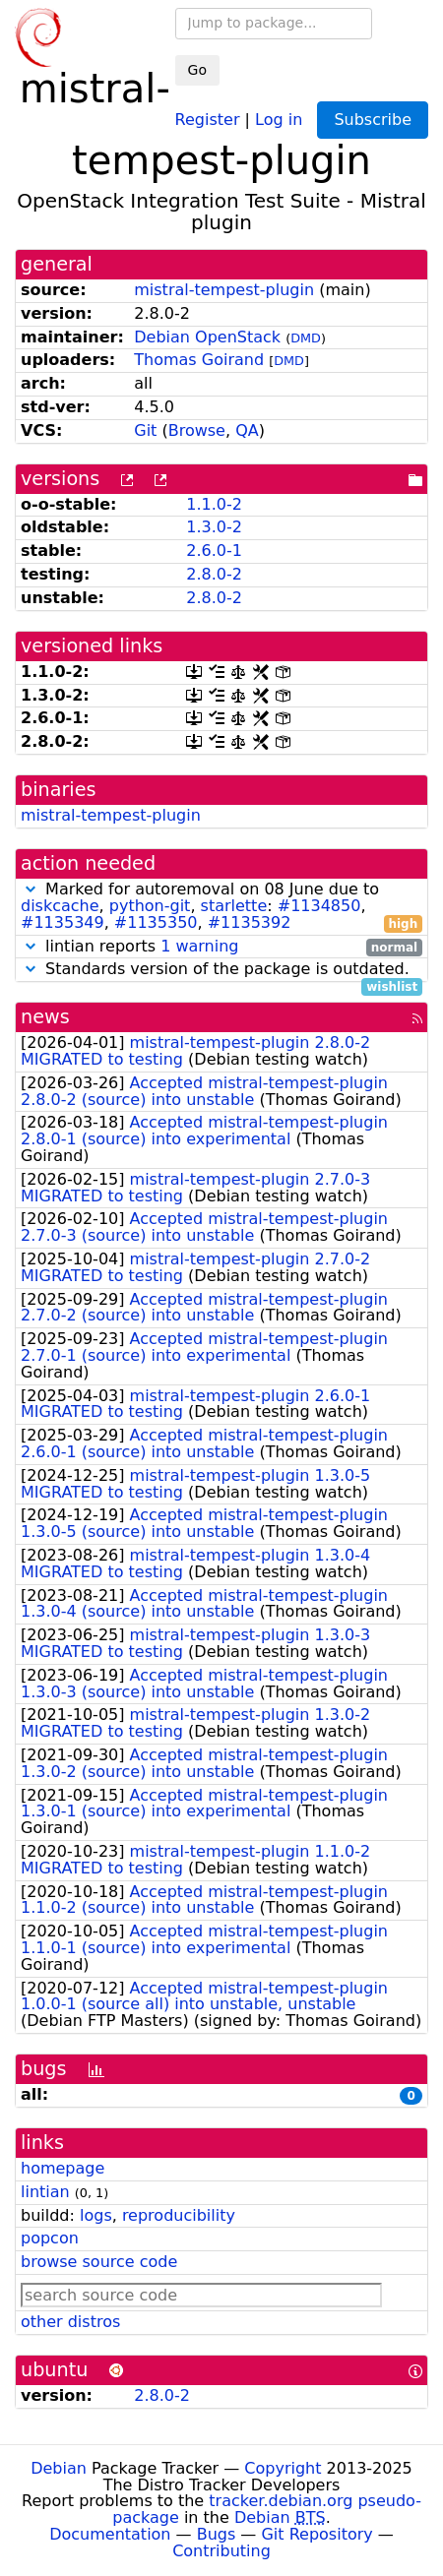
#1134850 (319, 905)
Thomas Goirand (199, 359)
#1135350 (156, 922)
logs (96, 2215)
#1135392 (249, 922)
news (45, 1017)
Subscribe (372, 119)
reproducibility (178, 2215)
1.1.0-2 (214, 504)
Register (207, 118)
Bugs (216, 2534)
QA (247, 430)
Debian (59, 2468)
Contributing (221, 2551)
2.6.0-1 (214, 550)
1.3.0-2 (214, 527)
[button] (30, 889)
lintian (45, 2191)
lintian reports (221, 947)
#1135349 (62, 922)
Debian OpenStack (207, 337)
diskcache (60, 905)
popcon (50, 2238)
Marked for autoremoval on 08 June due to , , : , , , (221, 906)
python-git (150, 905)
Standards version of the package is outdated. (221, 969)
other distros (70, 2321)
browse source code (99, 2261)
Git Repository (316, 2534)
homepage (62, 2168)
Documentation (109, 2534)
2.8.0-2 (214, 574)
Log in (278, 118)
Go (197, 70)
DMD (305, 338)
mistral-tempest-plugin (224, 289)
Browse (196, 430)
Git (145, 430)
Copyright (282, 2468)
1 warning (199, 946)
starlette (234, 905)
